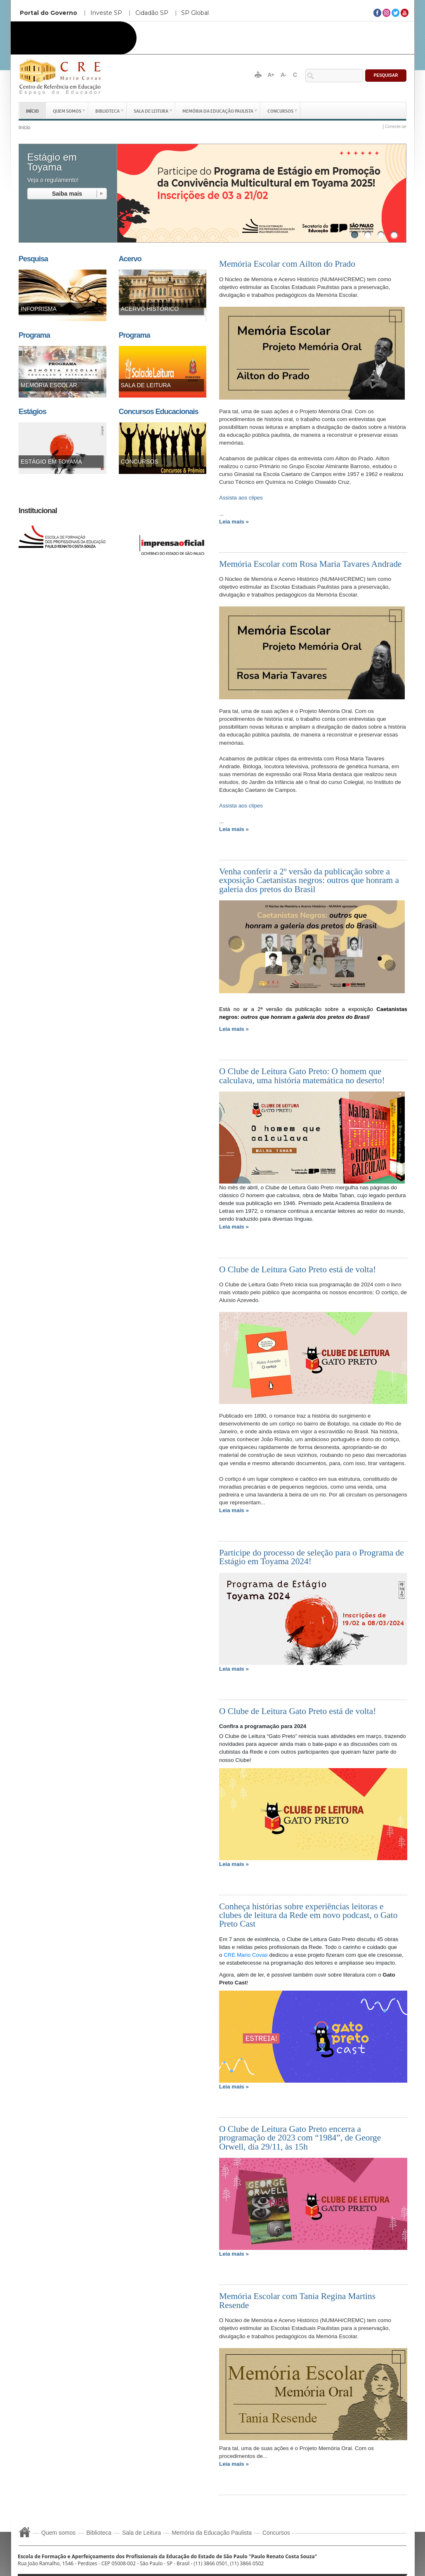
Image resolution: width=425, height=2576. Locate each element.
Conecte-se (395, 126)
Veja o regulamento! (53, 180)
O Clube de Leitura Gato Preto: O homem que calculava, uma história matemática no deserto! (302, 1075)
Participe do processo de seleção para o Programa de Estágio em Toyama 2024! (311, 1557)
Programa (34, 335)
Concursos (280, 110)
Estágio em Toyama (52, 162)
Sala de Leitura (151, 110)
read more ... (67, 193)
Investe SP (106, 13)
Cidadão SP (151, 13)
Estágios (32, 411)
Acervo (130, 259)
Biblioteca (107, 110)
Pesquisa (33, 259)
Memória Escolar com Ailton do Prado (287, 264)
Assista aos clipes (241, 498)
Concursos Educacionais (158, 411)
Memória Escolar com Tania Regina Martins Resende (297, 2300)
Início (32, 110)
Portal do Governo (48, 13)
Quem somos (67, 110)
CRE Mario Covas (246, 1955)
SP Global (195, 13)
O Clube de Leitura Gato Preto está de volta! (297, 1269)
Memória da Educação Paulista (217, 110)
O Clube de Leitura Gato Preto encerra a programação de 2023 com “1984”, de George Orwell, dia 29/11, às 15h (300, 2138)
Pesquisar (386, 75)
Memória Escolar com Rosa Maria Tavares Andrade (310, 564)
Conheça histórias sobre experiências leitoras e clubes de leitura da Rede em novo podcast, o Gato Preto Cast (308, 1915)
